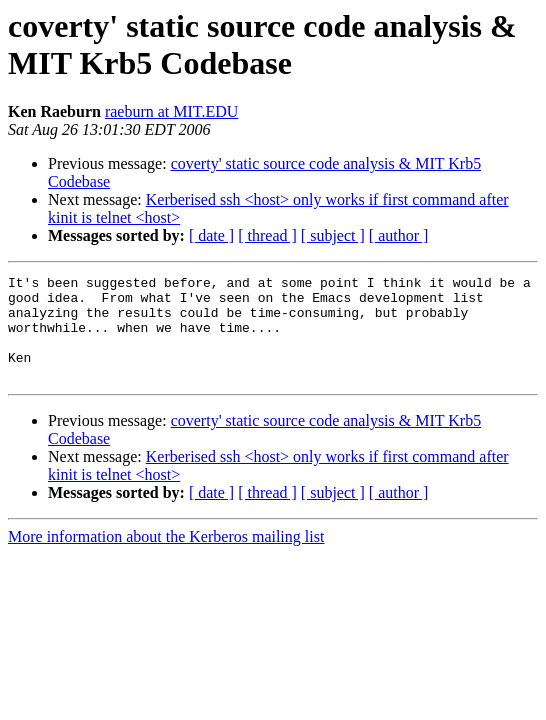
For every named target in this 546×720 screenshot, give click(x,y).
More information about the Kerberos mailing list (166, 557)
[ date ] (211, 235)
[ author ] (399, 235)
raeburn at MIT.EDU (171, 111)
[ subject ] (333, 235)
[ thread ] (267, 235)
